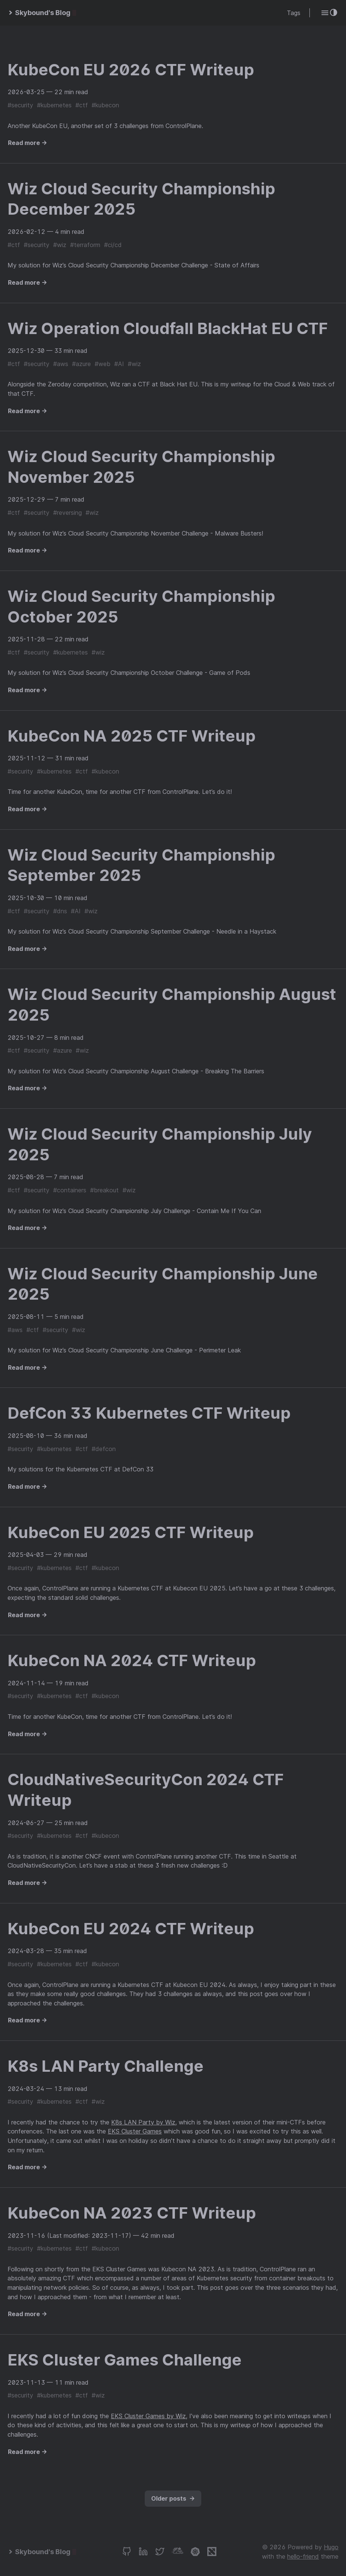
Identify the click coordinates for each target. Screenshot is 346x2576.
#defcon (104, 1449)
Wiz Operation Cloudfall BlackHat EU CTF (168, 328)
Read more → (27, 143)
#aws (60, 364)
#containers (69, 1190)
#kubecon (105, 105)
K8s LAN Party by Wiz (143, 2122)
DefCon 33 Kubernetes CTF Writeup (149, 1412)
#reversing (67, 512)
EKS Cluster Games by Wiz (148, 2416)
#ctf (81, 105)
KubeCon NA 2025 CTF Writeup (132, 735)
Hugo (331, 2547)
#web (102, 364)
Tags (293, 13)
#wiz (59, 245)
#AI (119, 364)
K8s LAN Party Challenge (106, 2065)
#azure (81, 364)
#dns (60, 911)
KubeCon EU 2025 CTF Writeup (131, 1532)
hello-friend (303, 2556)
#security (20, 105)
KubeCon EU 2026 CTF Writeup (131, 69)
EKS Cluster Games (135, 2131)
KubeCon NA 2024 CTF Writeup (132, 1660)
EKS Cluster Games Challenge (125, 2359)
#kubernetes (54, 105)
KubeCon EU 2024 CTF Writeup (131, 1928)
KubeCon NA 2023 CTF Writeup (132, 2212)
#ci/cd (113, 245)
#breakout (104, 1190)
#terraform (85, 245)
